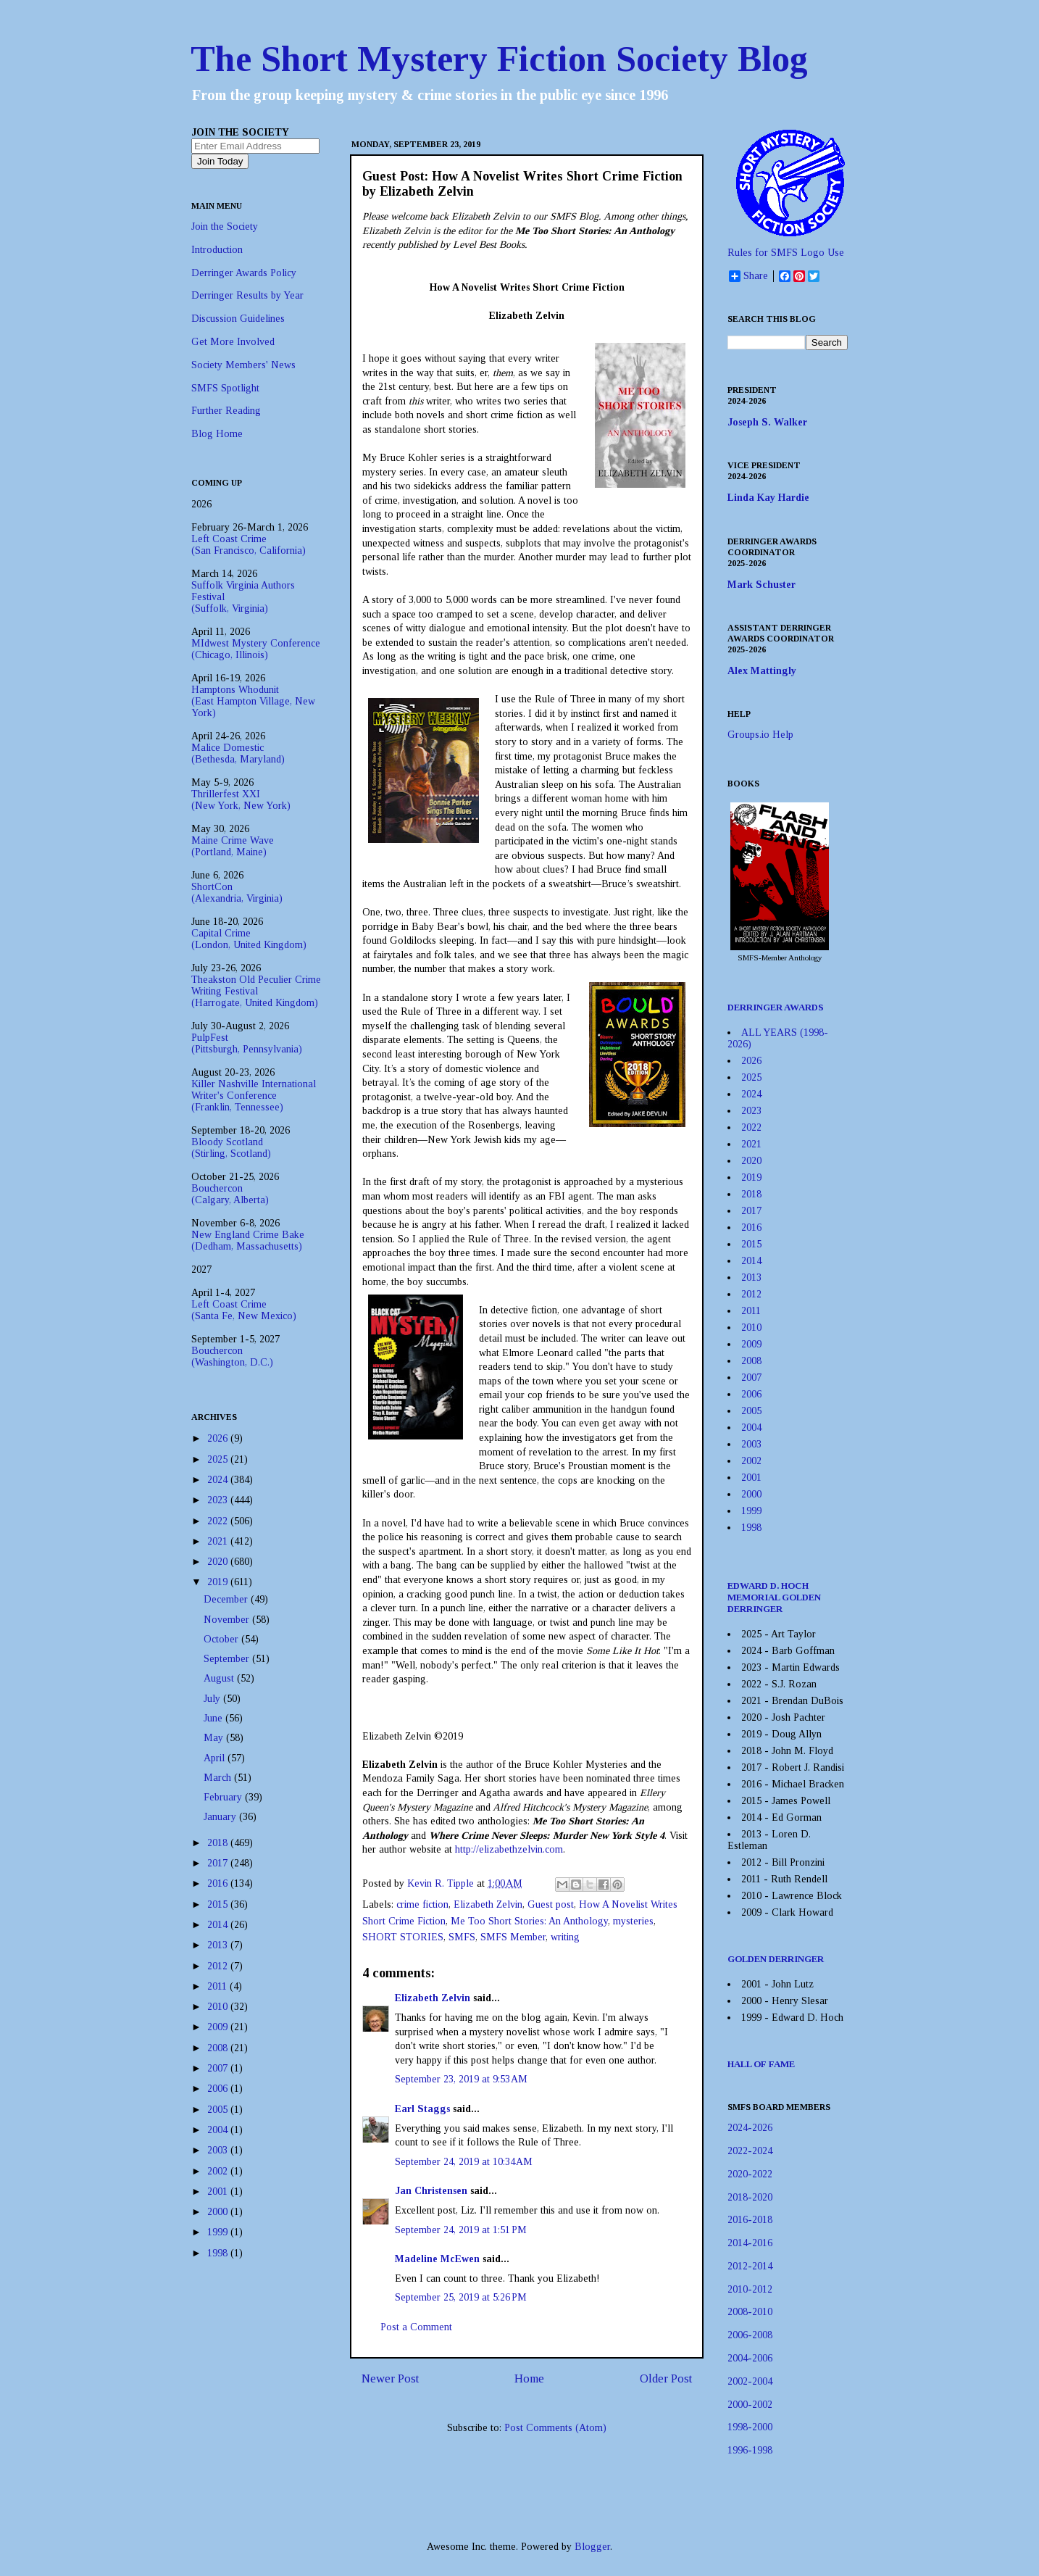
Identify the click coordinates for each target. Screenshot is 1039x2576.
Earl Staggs (422, 2108)
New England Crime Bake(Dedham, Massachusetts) (247, 1240)
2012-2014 (749, 2266)
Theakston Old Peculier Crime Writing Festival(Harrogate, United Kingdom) (256, 991)
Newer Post (390, 2378)
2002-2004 (749, 2381)
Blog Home (217, 433)
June (214, 1718)
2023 (218, 1500)
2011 (218, 1986)
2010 (218, 2006)
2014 (218, 1924)
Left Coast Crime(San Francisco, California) (248, 544)
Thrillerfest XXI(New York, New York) (241, 800)
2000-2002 (749, 2404)
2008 (218, 2048)
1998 (218, 2253)
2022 (218, 1521)
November (228, 1619)
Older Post (666, 2378)
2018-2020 (749, 2197)
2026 (218, 1438)
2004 (218, 2129)
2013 (218, 1945)
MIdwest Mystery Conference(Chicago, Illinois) (255, 649)
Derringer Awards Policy (243, 272)
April (216, 1758)
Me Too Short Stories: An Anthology (529, 1921)
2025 (218, 1459)
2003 (218, 2150)
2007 (218, 2068)
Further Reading (226, 410)
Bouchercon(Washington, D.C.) (232, 1356)
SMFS (461, 1937)
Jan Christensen (431, 2190)
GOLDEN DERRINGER (775, 1958)
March (219, 1777)
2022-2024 (749, 2150)
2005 (218, 2109)
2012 (218, 1966)
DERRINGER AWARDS (775, 1007)
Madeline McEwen (437, 2258)
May (215, 1737)
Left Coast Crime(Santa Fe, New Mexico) (243, 1310)
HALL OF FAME (761, 2063)
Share (748, 276)
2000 (218, 2211)
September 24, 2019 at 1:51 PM (461, 2229)
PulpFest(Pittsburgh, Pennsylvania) (246, 1043)
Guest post (550, 1904)
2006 (218, 2088)
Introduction (217, 249)
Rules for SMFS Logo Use (785, 252)
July (213, 1698)
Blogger (592, 2546)
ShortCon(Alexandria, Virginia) (237, 892)
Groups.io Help (760, 734)
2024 (218, 1479)
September (228, 1658)
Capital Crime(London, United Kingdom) (248, 939)
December (227, 1599)
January (221, 1816)
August (220, 1678)
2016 (218, 1883)
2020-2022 (749, 2174)
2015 (218, 1904)
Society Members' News (243, 365)
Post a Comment (416, 2327)
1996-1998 (749, 2450)
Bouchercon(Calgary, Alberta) (230, 1194)
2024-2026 (749, 2127)
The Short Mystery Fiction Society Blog (499, 58)
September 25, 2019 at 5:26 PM (461, 2297)
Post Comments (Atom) (555, 2427)
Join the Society (224, 226)
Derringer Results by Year (247, 295)
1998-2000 (749, 2427)
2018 (218, 1842)
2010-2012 (749, 2289)
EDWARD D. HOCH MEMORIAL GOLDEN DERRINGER (774, 1597)
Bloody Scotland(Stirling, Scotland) (231, 1148)
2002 (218, 2171)
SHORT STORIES (402, 1937)
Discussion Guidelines (238, 318)
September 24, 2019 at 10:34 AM (464, 2161)
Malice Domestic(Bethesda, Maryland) (238, 753)
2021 (218, 1541)
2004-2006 (749, 2358)
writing (565, 1937)
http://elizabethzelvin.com (509, 1849)
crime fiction (422, 1904)
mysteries (633, 1921)
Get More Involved (233, 341)
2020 (218, 1561)
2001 (218, 2191)
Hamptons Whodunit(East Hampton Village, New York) (253, 701)
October (222, 1639)
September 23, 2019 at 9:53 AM (461, 2079)
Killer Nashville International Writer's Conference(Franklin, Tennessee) (253, 1096)
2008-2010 (749, 2311)
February (224, 1797)
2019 (218, 1581)
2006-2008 (749, 2335)
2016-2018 (749, 2219)
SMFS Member (513, 1937)
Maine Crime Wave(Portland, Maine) (232, 846)
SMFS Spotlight (225, 388)
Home (529, 2378)
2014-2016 (749, 2243)
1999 (218, 2232)
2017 (218, 1863)
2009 (218, 2027)
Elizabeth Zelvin (488, 1904)
